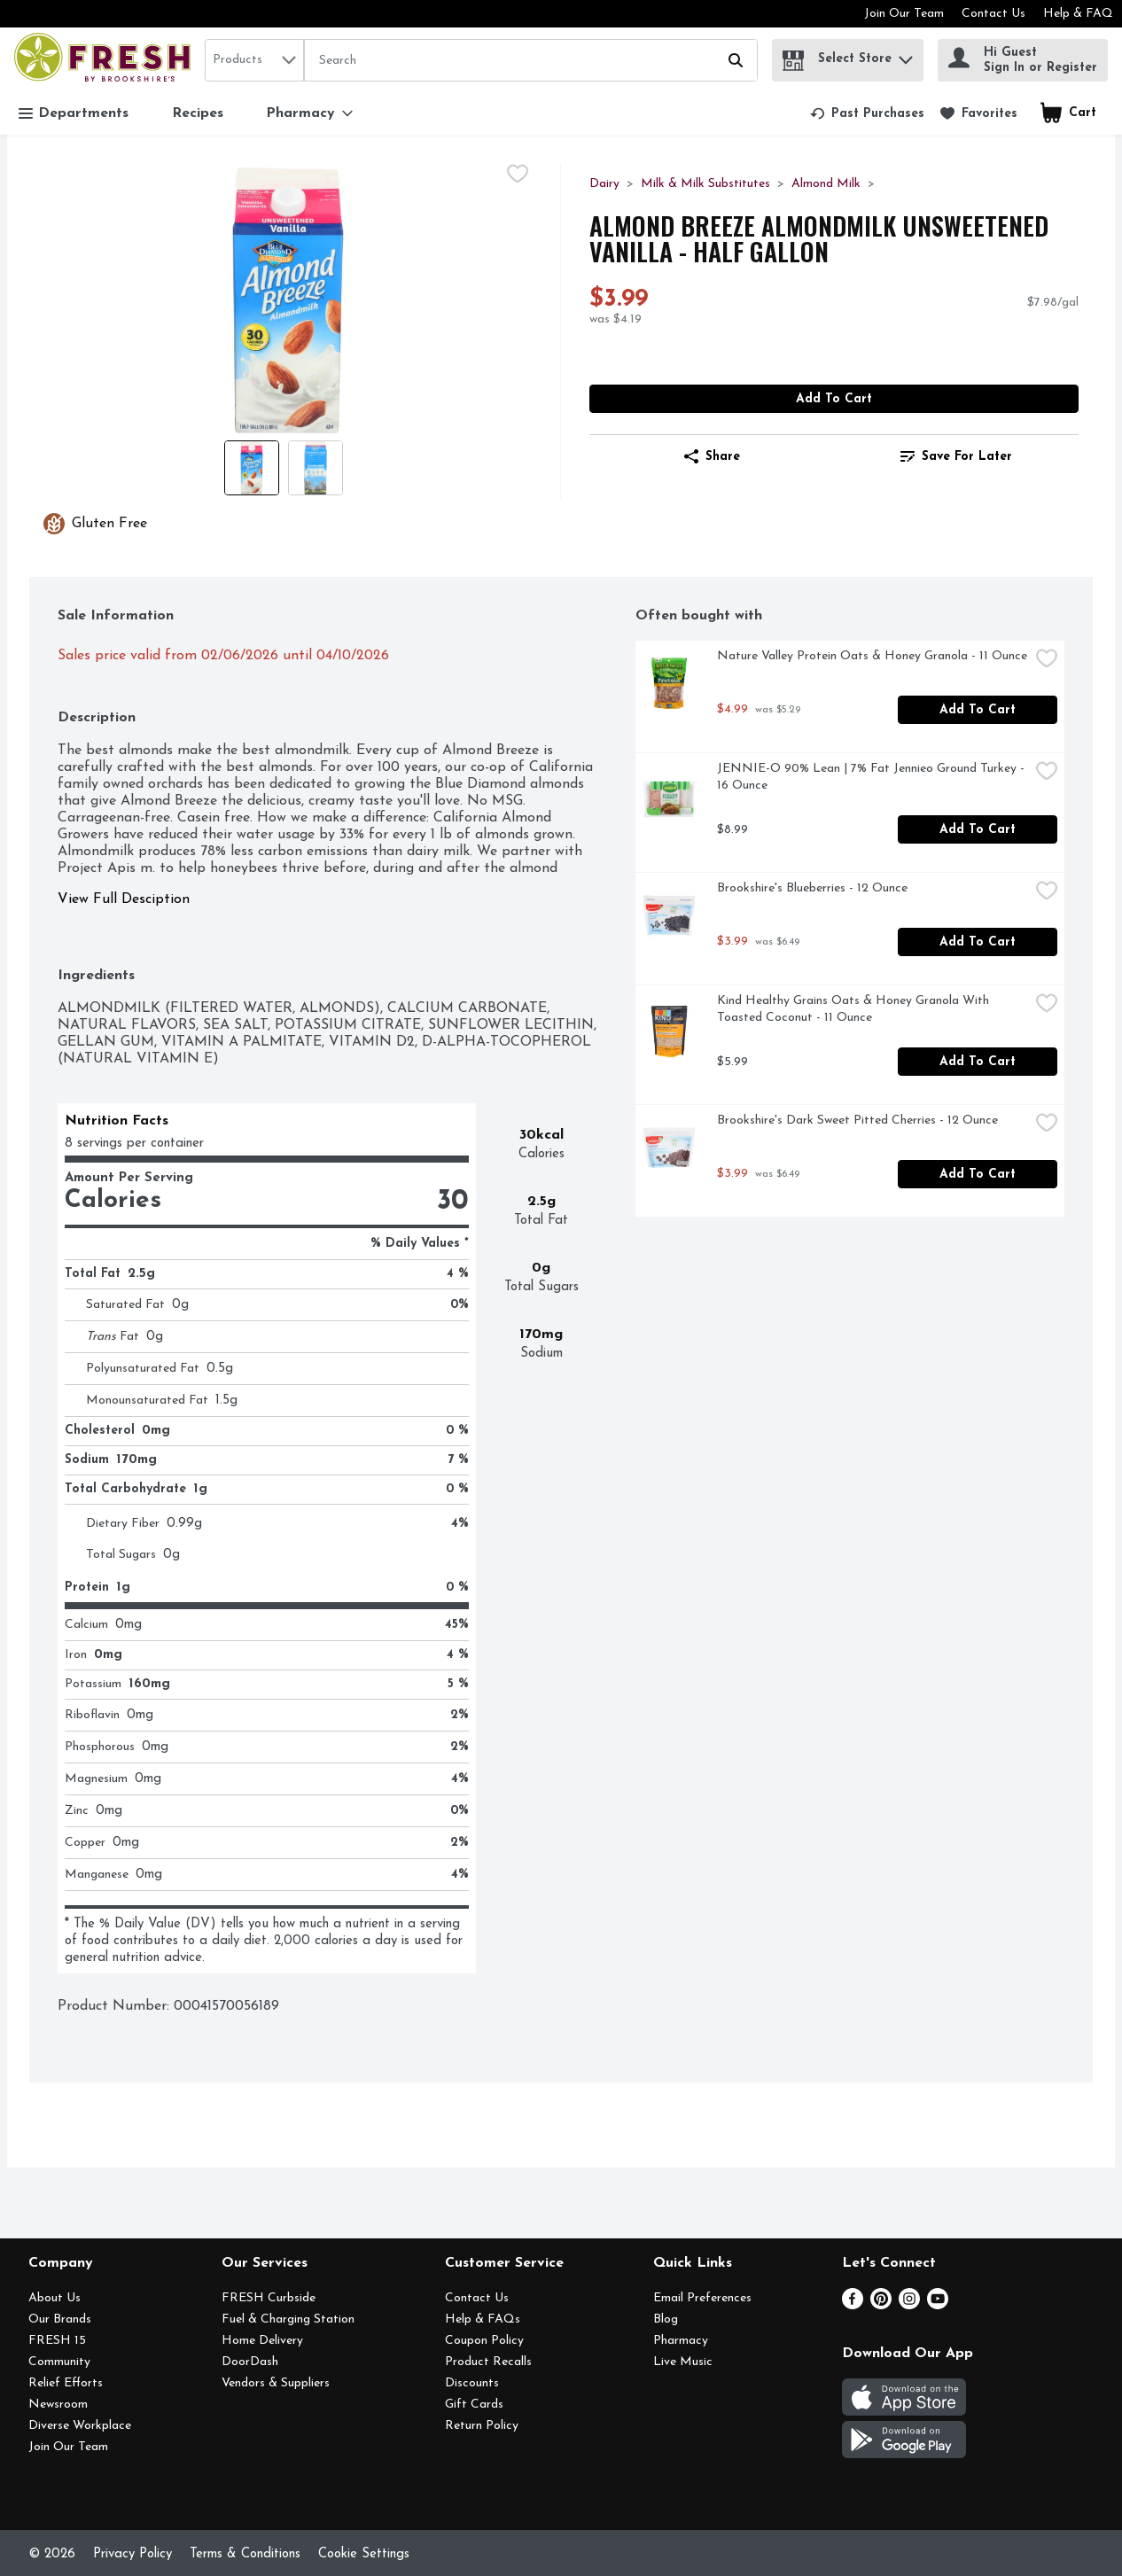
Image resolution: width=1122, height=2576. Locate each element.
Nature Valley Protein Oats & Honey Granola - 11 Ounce (872, 656)
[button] (906, 55)
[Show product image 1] (251, 467)
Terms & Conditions (245, 2554)
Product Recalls (488, 2362)
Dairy (604, 184)
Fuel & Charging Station (288, 2319)
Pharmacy (680, 2340)
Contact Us (993, 13)
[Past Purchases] (867, 113)
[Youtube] (937, 2306)
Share (712, 456)
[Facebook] (852, 2306)
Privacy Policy (132, 2554)
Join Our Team (904, 13)
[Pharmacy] (309, 113)
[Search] (531, 61)
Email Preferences (702, 2298)
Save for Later (956, 456)
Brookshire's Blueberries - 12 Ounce (812, 888)
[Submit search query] (735, 60)
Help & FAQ (1078, 13)
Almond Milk (826, 184)
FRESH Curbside (269, 2298)
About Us (54, 2298)
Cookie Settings (363, 2554)
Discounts (472, 2383)
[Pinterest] (881, 2306)
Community (59, 2362)
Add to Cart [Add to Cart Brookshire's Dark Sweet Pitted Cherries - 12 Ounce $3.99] (977, 1174)
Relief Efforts (65, 2383)
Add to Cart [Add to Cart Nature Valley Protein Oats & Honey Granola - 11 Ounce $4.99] (977, 710)
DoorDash (250, 2362)
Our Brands (59, 2319)
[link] (867, 113)
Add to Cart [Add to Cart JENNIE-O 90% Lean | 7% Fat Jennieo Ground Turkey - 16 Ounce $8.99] (977, 830)
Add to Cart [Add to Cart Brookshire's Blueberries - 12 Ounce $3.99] (977, 942)
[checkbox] (517, 176)
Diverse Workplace (79, 2425)
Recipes (197, 113)
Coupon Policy (484, 2340)
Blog (665, 2319)
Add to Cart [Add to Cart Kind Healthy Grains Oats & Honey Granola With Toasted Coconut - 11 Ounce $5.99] (977, 1062)
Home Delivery (262, 2340)
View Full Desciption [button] (124, 899)
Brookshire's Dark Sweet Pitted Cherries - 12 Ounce (857, 1120)
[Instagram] (909, 2306)
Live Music (683, 2362)
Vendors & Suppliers (276, 2383)
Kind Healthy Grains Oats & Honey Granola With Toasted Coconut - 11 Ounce (855, 1009)
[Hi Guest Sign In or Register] (1023, 60)
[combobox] (254, 60)
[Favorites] (978, 113)
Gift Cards (474, 2404)
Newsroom (58, 2404)
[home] (106, 60)
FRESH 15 (57, 2340)
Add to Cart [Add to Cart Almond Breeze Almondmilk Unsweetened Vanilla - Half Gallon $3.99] (834, 399)
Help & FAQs (482, 2319)
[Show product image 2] (315, 467)
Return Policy (481, 2425)
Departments (74, 113)
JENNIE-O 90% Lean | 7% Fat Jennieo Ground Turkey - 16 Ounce (872, 777)
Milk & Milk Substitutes (705, 184)
